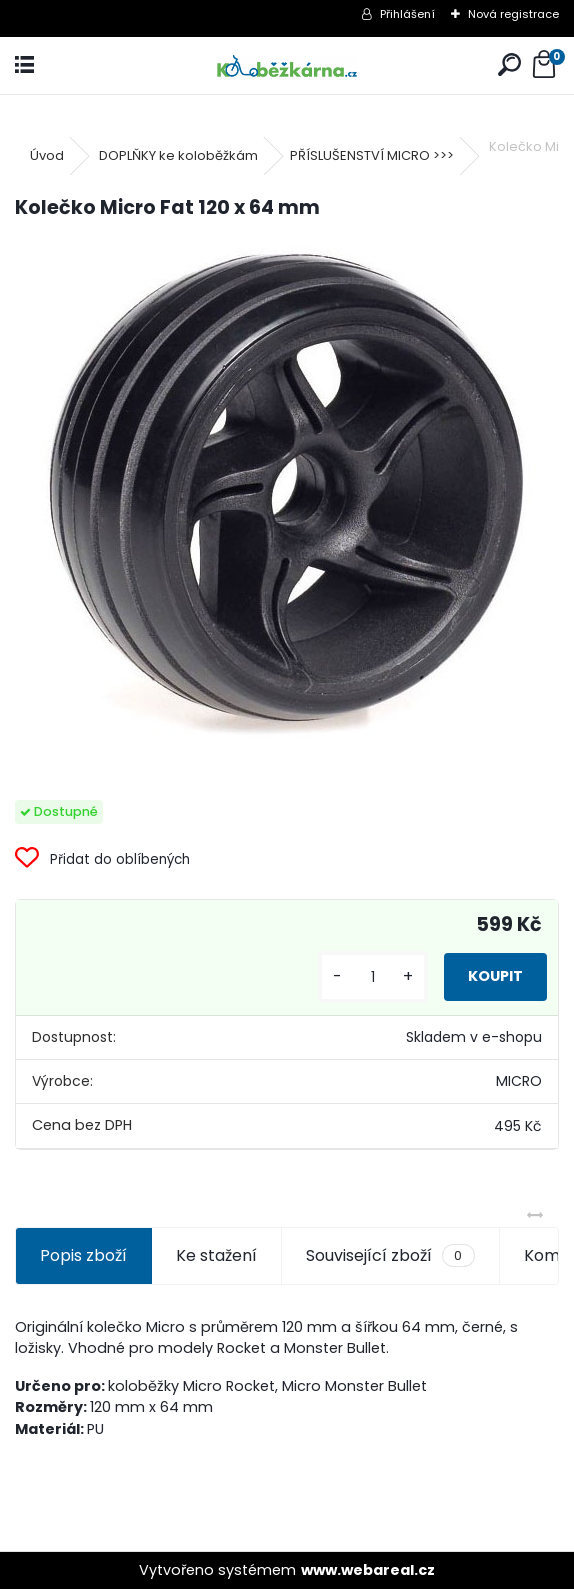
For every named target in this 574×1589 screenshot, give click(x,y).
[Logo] (287, 65)
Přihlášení (407, 14)
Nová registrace (513, 14)
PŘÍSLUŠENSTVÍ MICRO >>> (372, 155)
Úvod (47, 155)
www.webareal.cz (368, 1570)
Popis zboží (83, 1255)
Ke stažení (216, 1255)
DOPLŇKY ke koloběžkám (178, 155)
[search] (509, 65)
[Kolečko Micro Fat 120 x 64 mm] (287, 495)
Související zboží (390, 1256)
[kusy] (373, 977)
